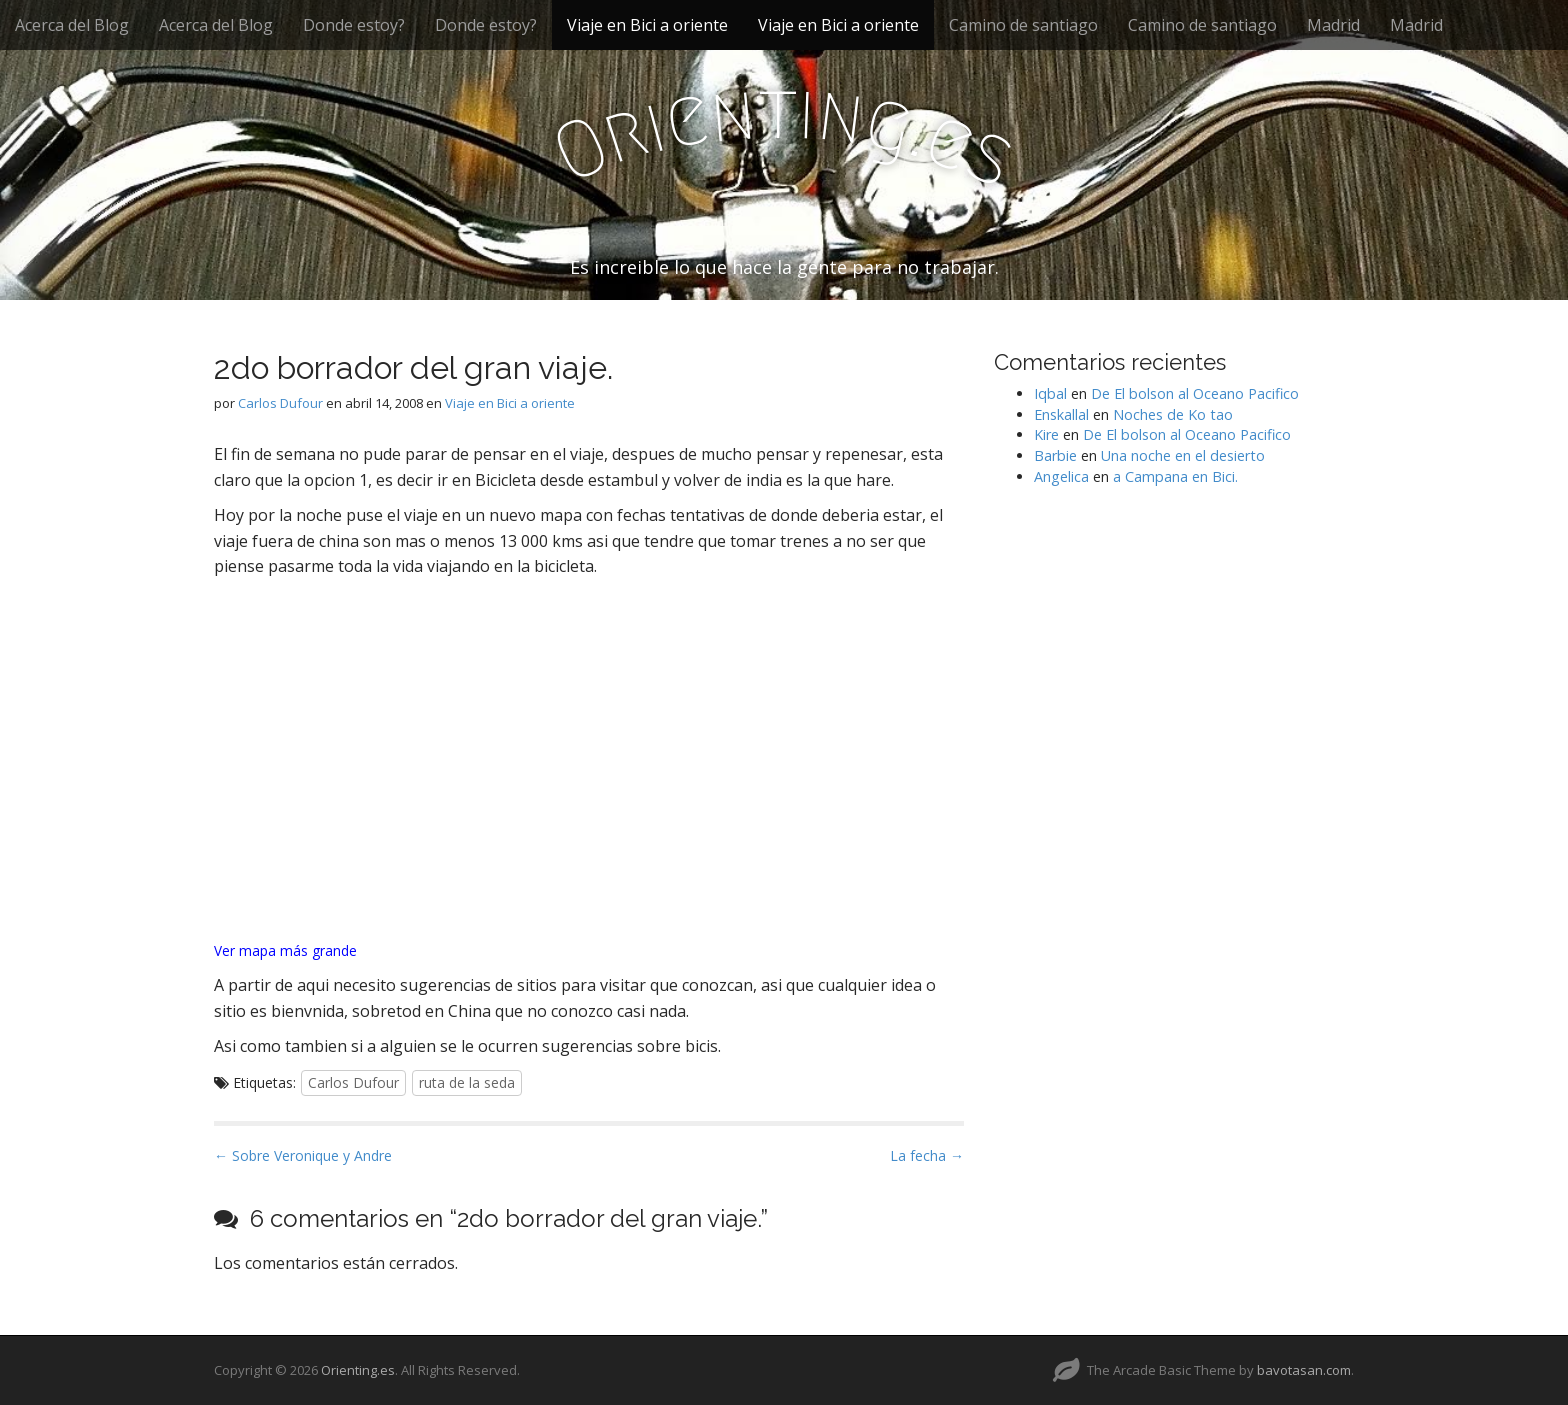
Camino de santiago (1023, 25)
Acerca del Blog (72, 25)
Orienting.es (358, 1370)
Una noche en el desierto (1183, 455)
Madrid (1333, 25)
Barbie (1055, 455)
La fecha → (927, 1155)
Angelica (1061, 476)
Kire (1046, 434)
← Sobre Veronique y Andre (303, 1155)
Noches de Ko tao (1173, 414)
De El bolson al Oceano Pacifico (1195, 393)
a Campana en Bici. (1175, 476)
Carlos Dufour (280, 403)
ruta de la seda (467, 1082)
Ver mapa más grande (285, 950)
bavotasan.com (1304, 1370)
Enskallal (1061, 414)
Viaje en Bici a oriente (647, 25)
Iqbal (1050, 393)
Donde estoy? (354, 25)
